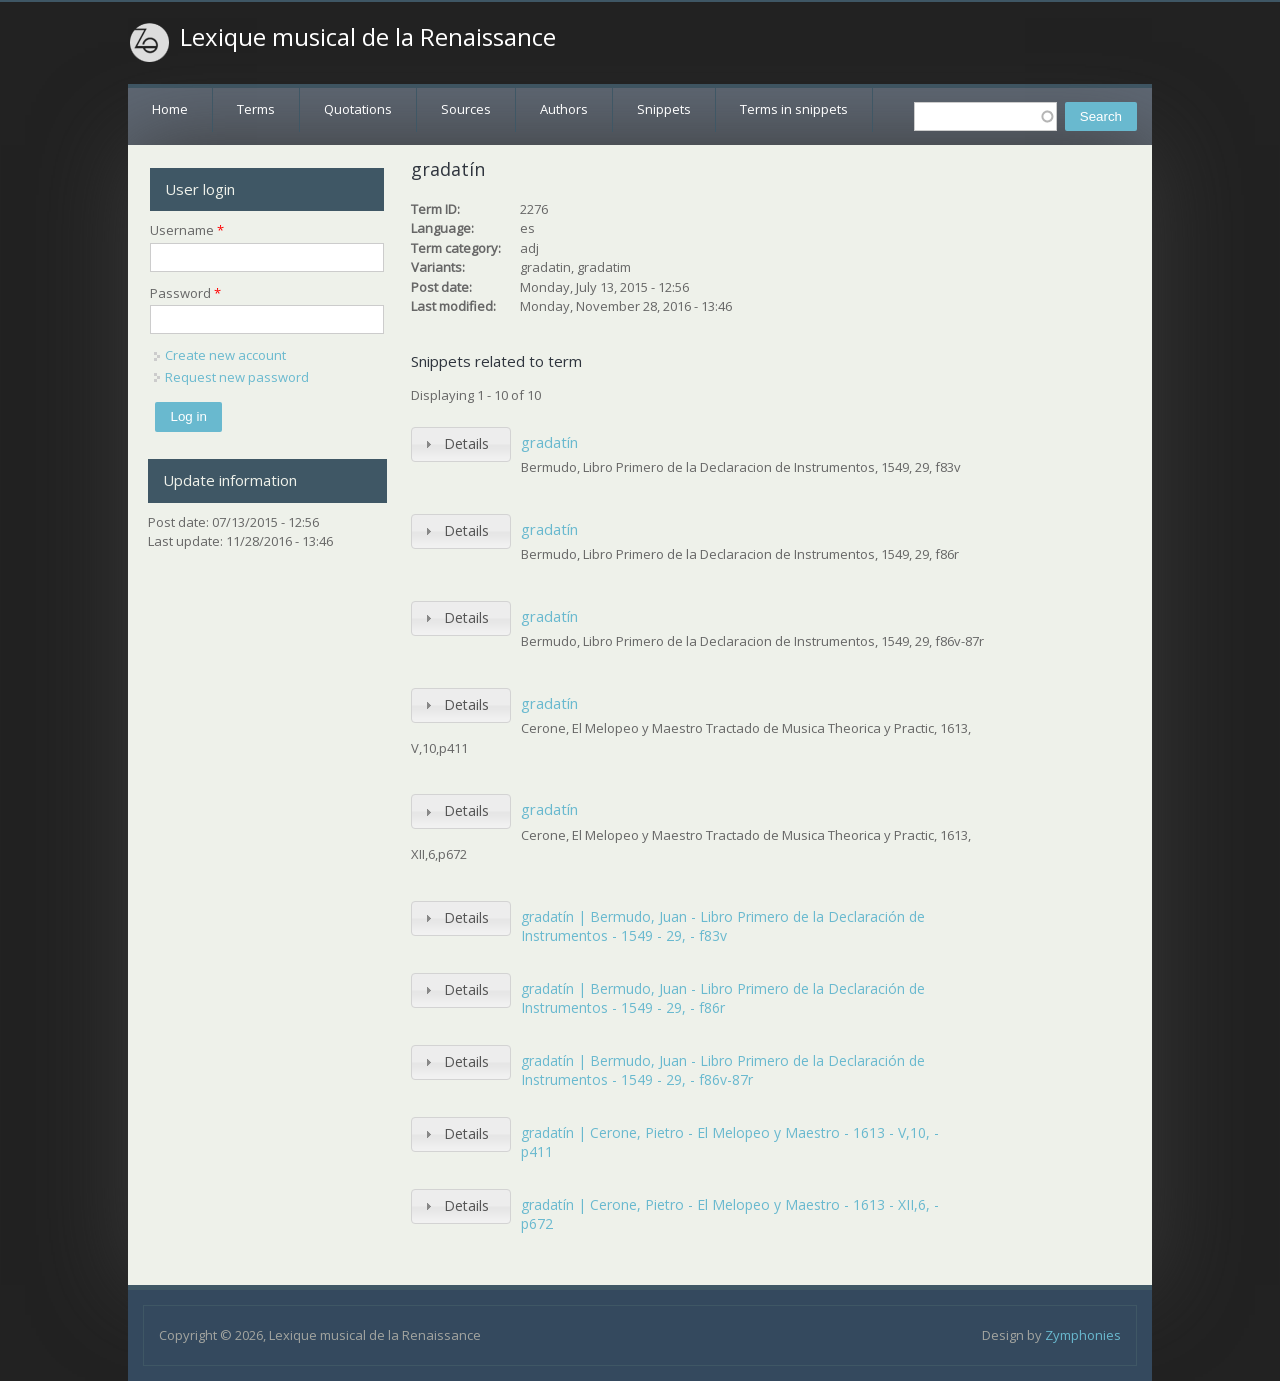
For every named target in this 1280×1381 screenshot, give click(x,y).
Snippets (664, 109)
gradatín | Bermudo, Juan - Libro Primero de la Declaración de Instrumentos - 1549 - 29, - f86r (723, 998)
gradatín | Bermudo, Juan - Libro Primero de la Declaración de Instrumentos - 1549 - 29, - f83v (723, 926)
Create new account (225, 355)
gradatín (549, 442)
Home (170, 109)
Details (466, 443)
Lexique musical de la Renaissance (368, 37)
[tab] (461, 444)
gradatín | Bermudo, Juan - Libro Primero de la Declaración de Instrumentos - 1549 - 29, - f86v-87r (723, 1070)
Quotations (358, 109)
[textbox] (985, 116)
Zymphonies (1083, 1335)
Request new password (237, 377)
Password (185, 293)
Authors (564, 109)
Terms (256, 109)
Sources (466, 109)
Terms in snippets (794, 109)
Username (187, 230)
